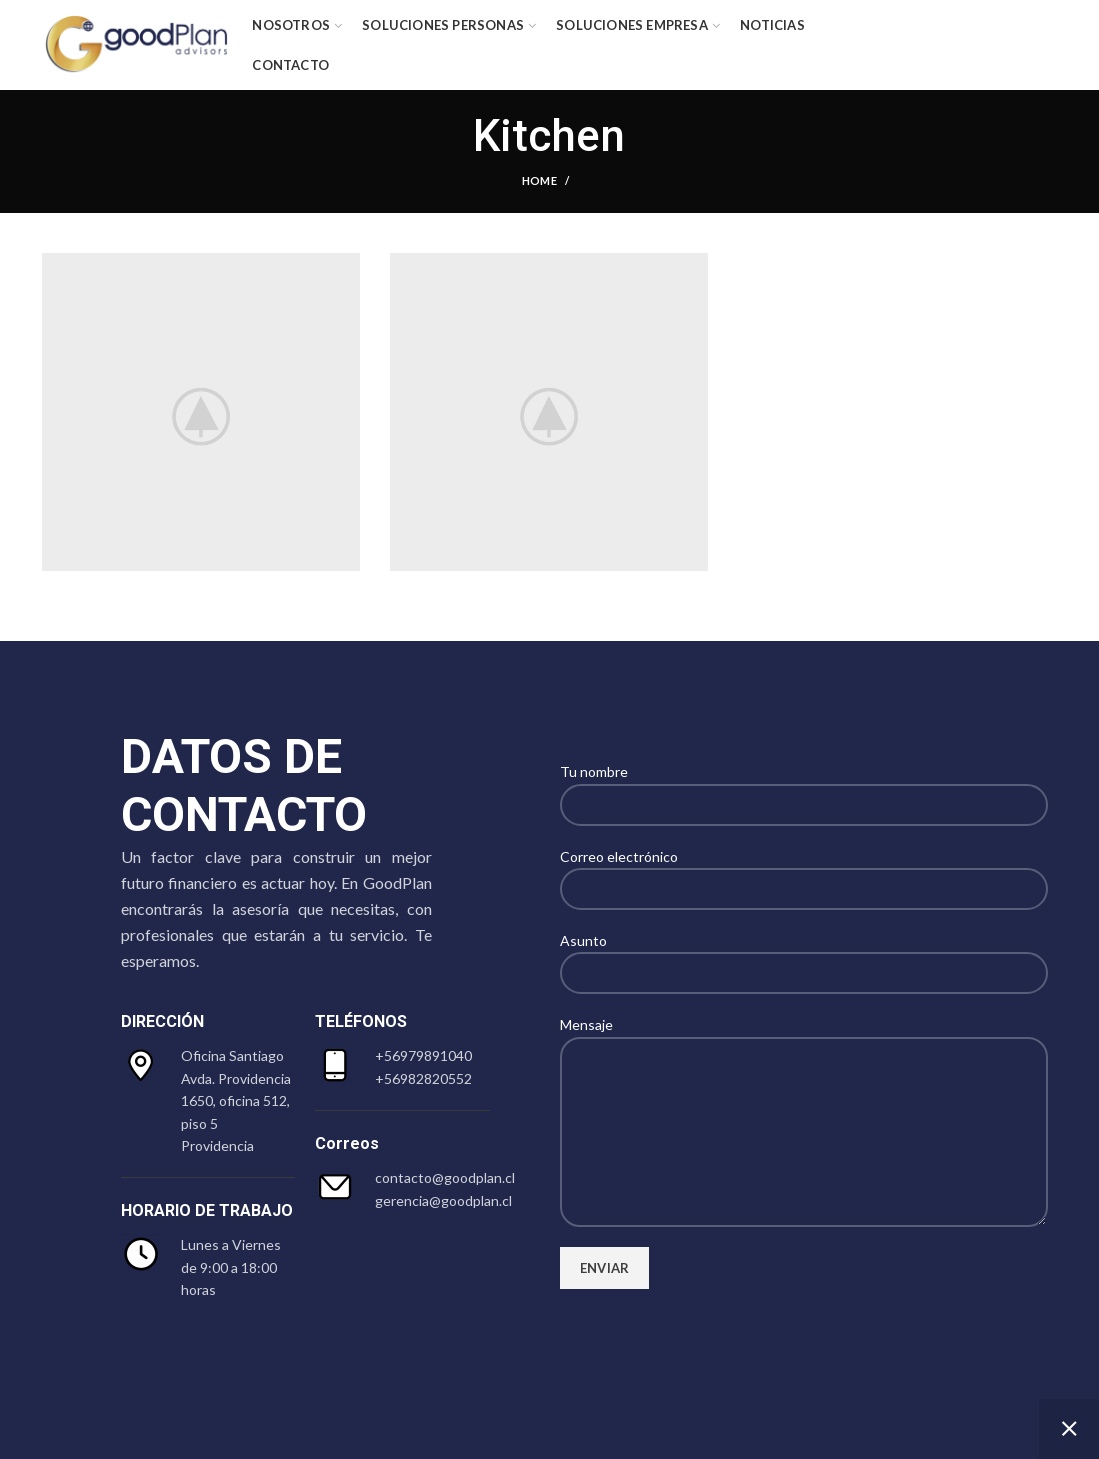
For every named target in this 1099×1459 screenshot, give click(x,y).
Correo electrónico (804, 872)
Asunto (804, 956)
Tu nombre (804, 787)
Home (539, 180)
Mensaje (804, 1077)
